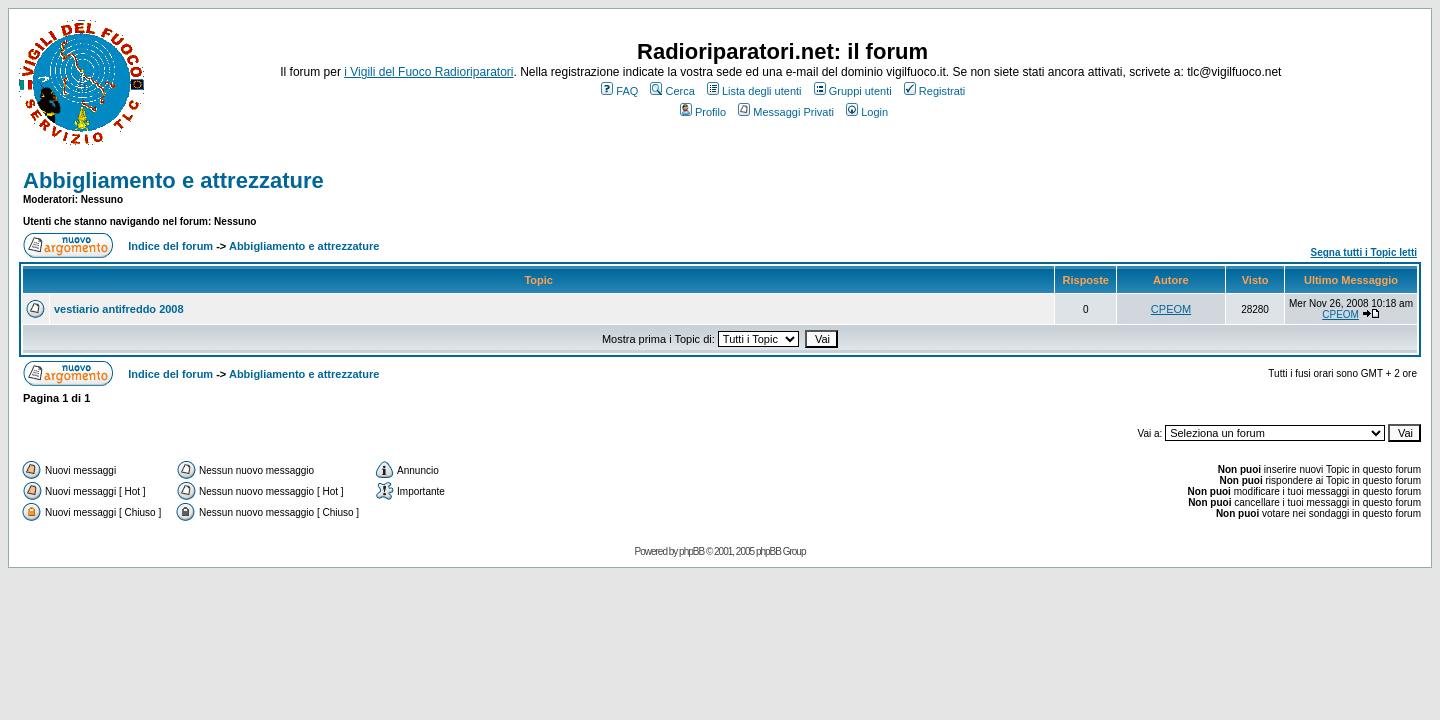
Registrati (934, 91)
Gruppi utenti (853, 91)
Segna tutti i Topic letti (1364, 252)
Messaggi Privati (786, 112)
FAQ (619, 91)
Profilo (703, 112)
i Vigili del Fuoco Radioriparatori (428, 72)
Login (867, 112)
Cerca (672, 91)
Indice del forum (170, 246)
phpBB (691, 551)
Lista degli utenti (754, 91)
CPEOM (1171, 309)
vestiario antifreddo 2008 (119, 309)
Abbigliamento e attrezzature (173, 180)
